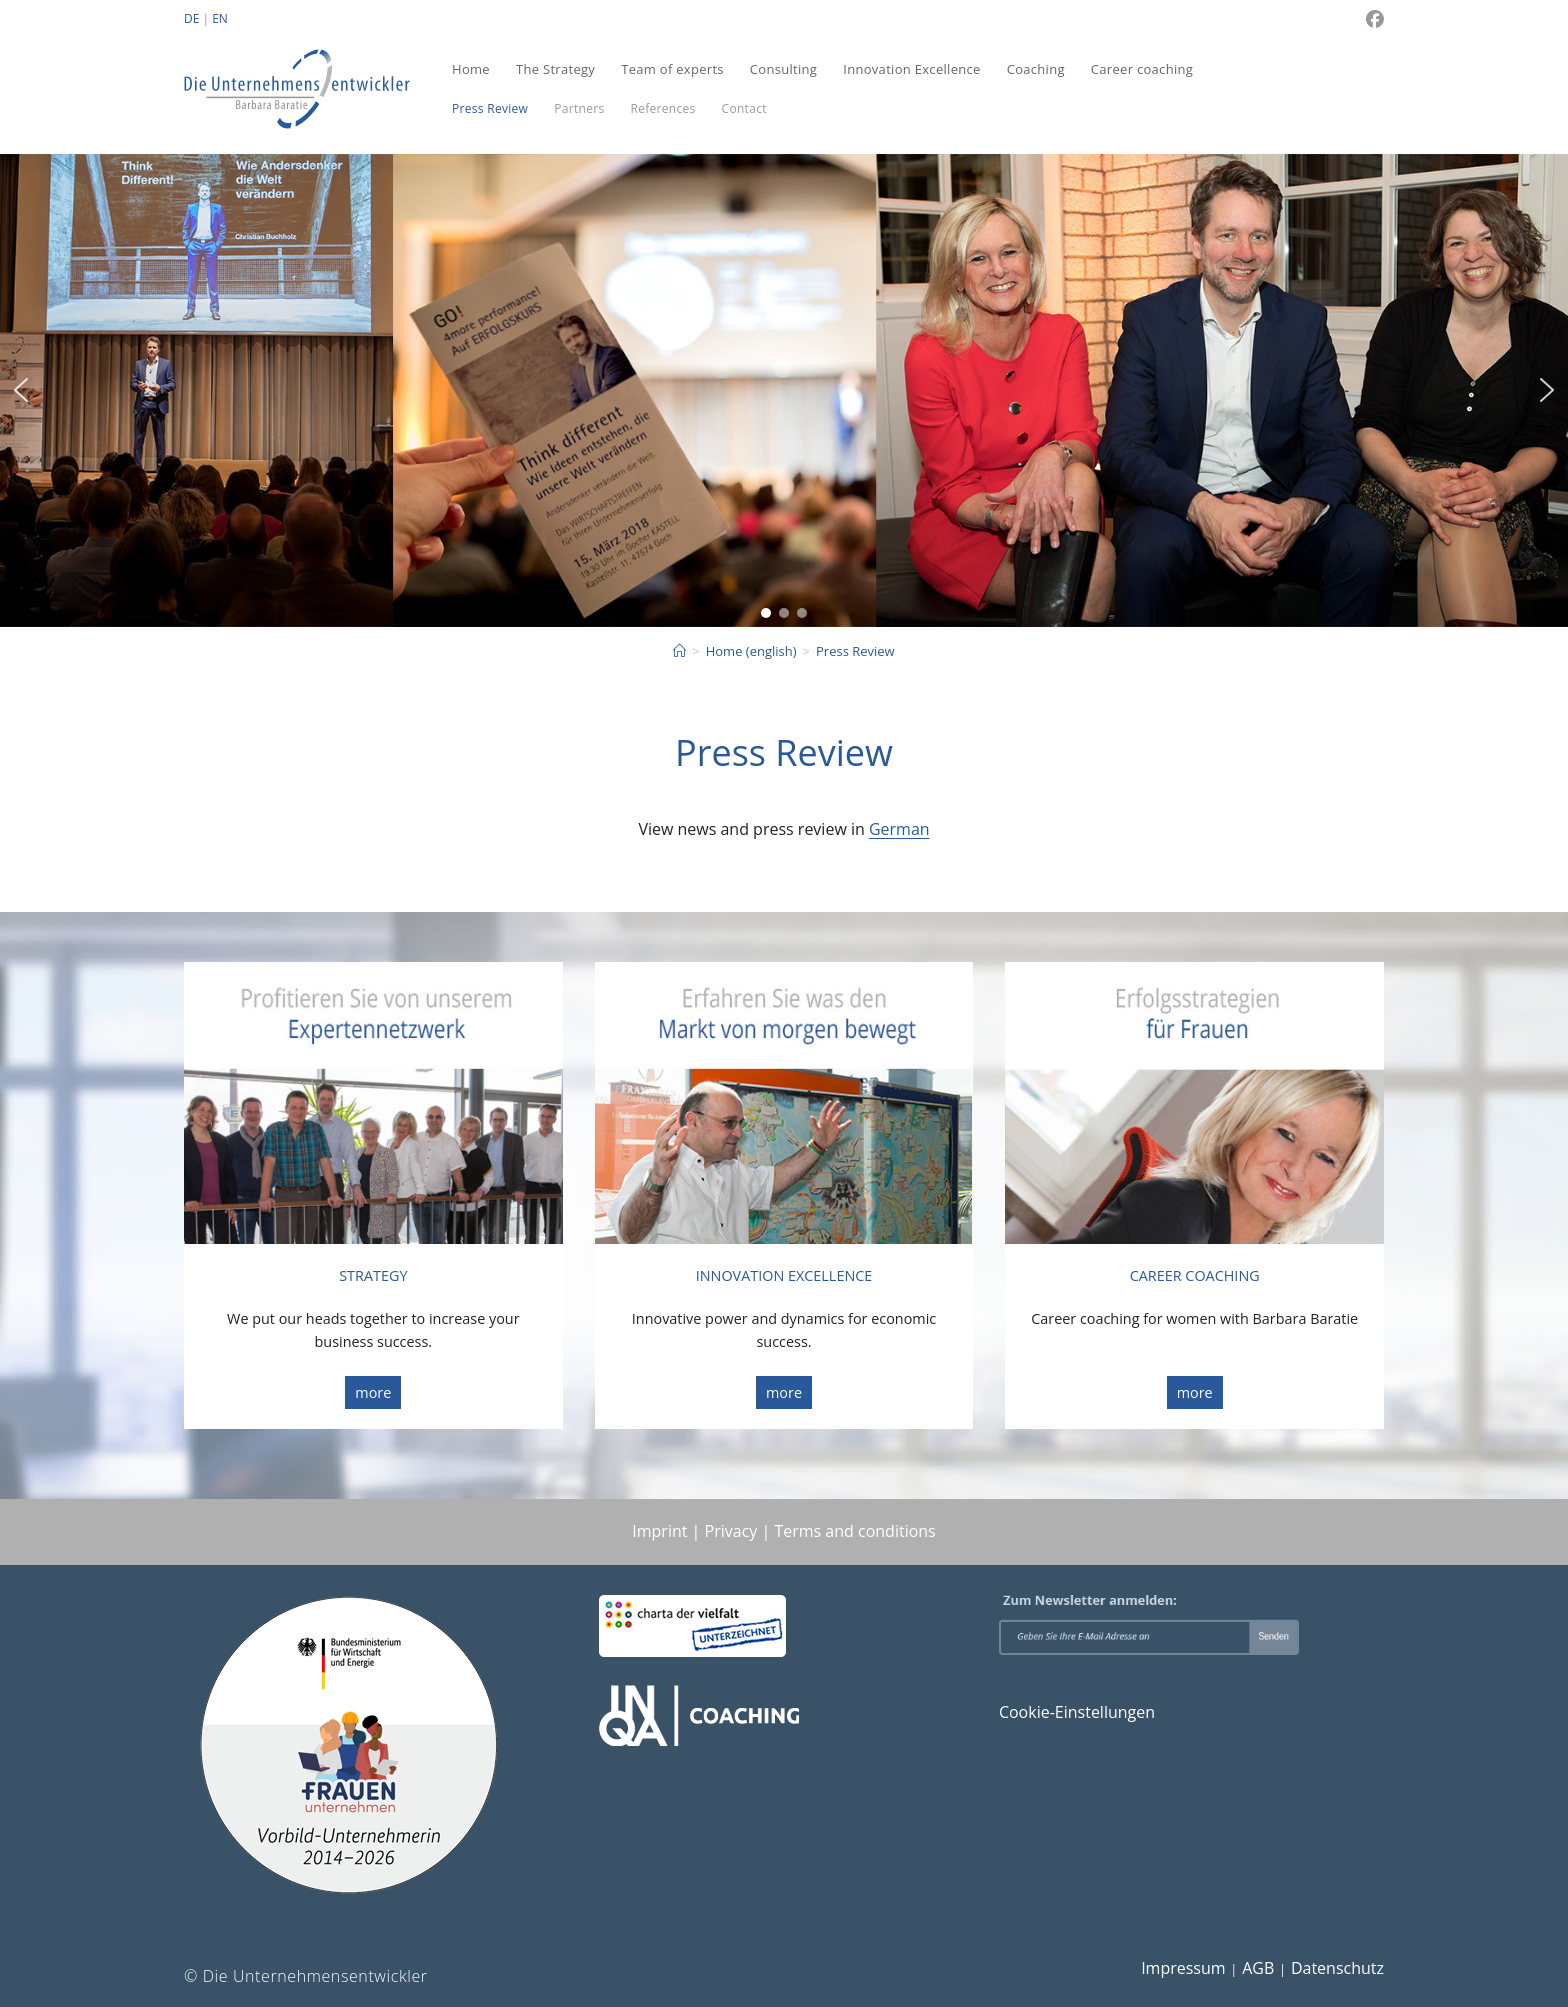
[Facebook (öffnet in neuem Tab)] (1372, 19)
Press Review (490, 108)
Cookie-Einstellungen (1077, 1712)
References (662, 108)
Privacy (731, 1531)
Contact (744, 108)
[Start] (679, 651)
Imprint (659, 1531)
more (373, 1392)
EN (220, 18)
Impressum (1183, 1968)
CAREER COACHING (1195, 1275)
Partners (579, 108)
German (899, 829)
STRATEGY (373, 1275)
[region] (784, 391)
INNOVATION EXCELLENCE (784, 1275)
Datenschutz (1337, 1968)
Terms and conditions (854, 1531)
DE (191, 18)
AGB (1258, 1968)
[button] (21, 390)
